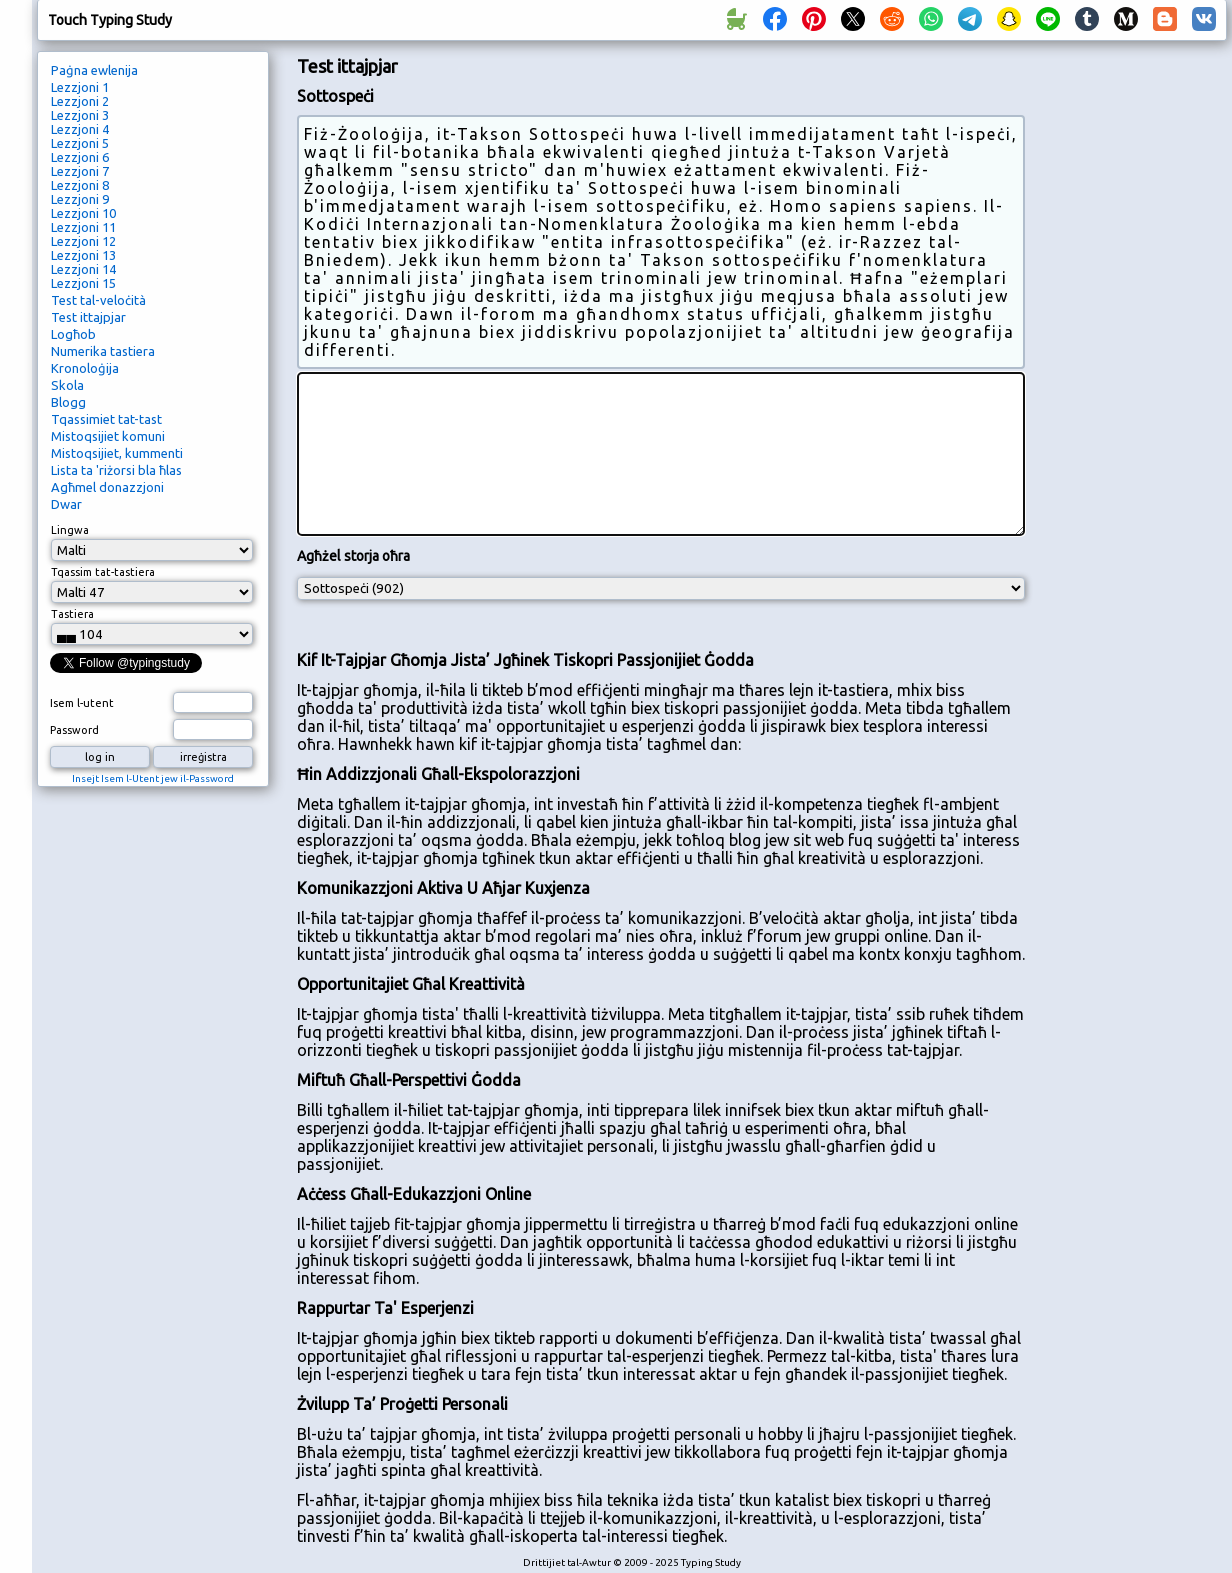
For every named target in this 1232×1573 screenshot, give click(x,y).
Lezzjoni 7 (80, 171)
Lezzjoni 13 (83, 255)
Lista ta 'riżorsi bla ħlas (116, 470)
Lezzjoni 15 (83, 283)
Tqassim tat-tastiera (103, 572)
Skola (67, 385)
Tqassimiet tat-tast (106, 419)
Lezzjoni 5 (80, 143)
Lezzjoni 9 (80, 199)
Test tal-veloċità (98, 300)
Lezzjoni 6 (80, 157)
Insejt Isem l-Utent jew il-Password (153, 778)
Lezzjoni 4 (80, 129)
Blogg (68, 402)
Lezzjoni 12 (83, 241)
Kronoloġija (85, 368)
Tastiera (72, 614)
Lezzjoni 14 (83, 269)
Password (74, 730)
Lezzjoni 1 (80, 87)
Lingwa (70, 530)
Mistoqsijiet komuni (108, 436)
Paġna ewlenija (94, 70)
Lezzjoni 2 (80, 101)
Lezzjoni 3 (80, 115)
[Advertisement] (1133, 386)
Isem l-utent (82, 703)
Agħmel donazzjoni (107, 487)
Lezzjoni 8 (80, 185)
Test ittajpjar (88, 317)
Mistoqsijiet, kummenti (117, 453)
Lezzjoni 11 (83, 227)
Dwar (66, 504)
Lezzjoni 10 (83, 213)
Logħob (73, 334)
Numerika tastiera (103, 351)
